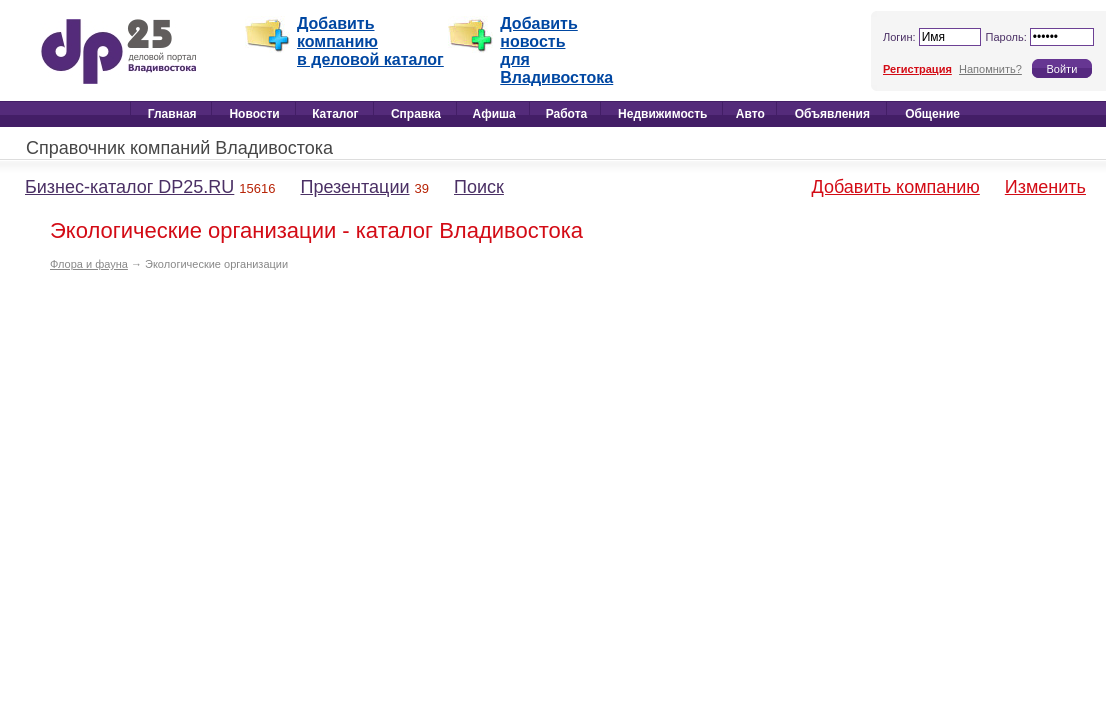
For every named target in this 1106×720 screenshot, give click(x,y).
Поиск (479, 187)
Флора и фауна (89, 264)
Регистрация (917, 69)
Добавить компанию (896, 187)
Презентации (354, 187)
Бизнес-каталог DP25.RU (129, 187)
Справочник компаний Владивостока (179, 148)
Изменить (1045, 187)
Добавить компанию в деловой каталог (370, 41)
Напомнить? (990, 69)
